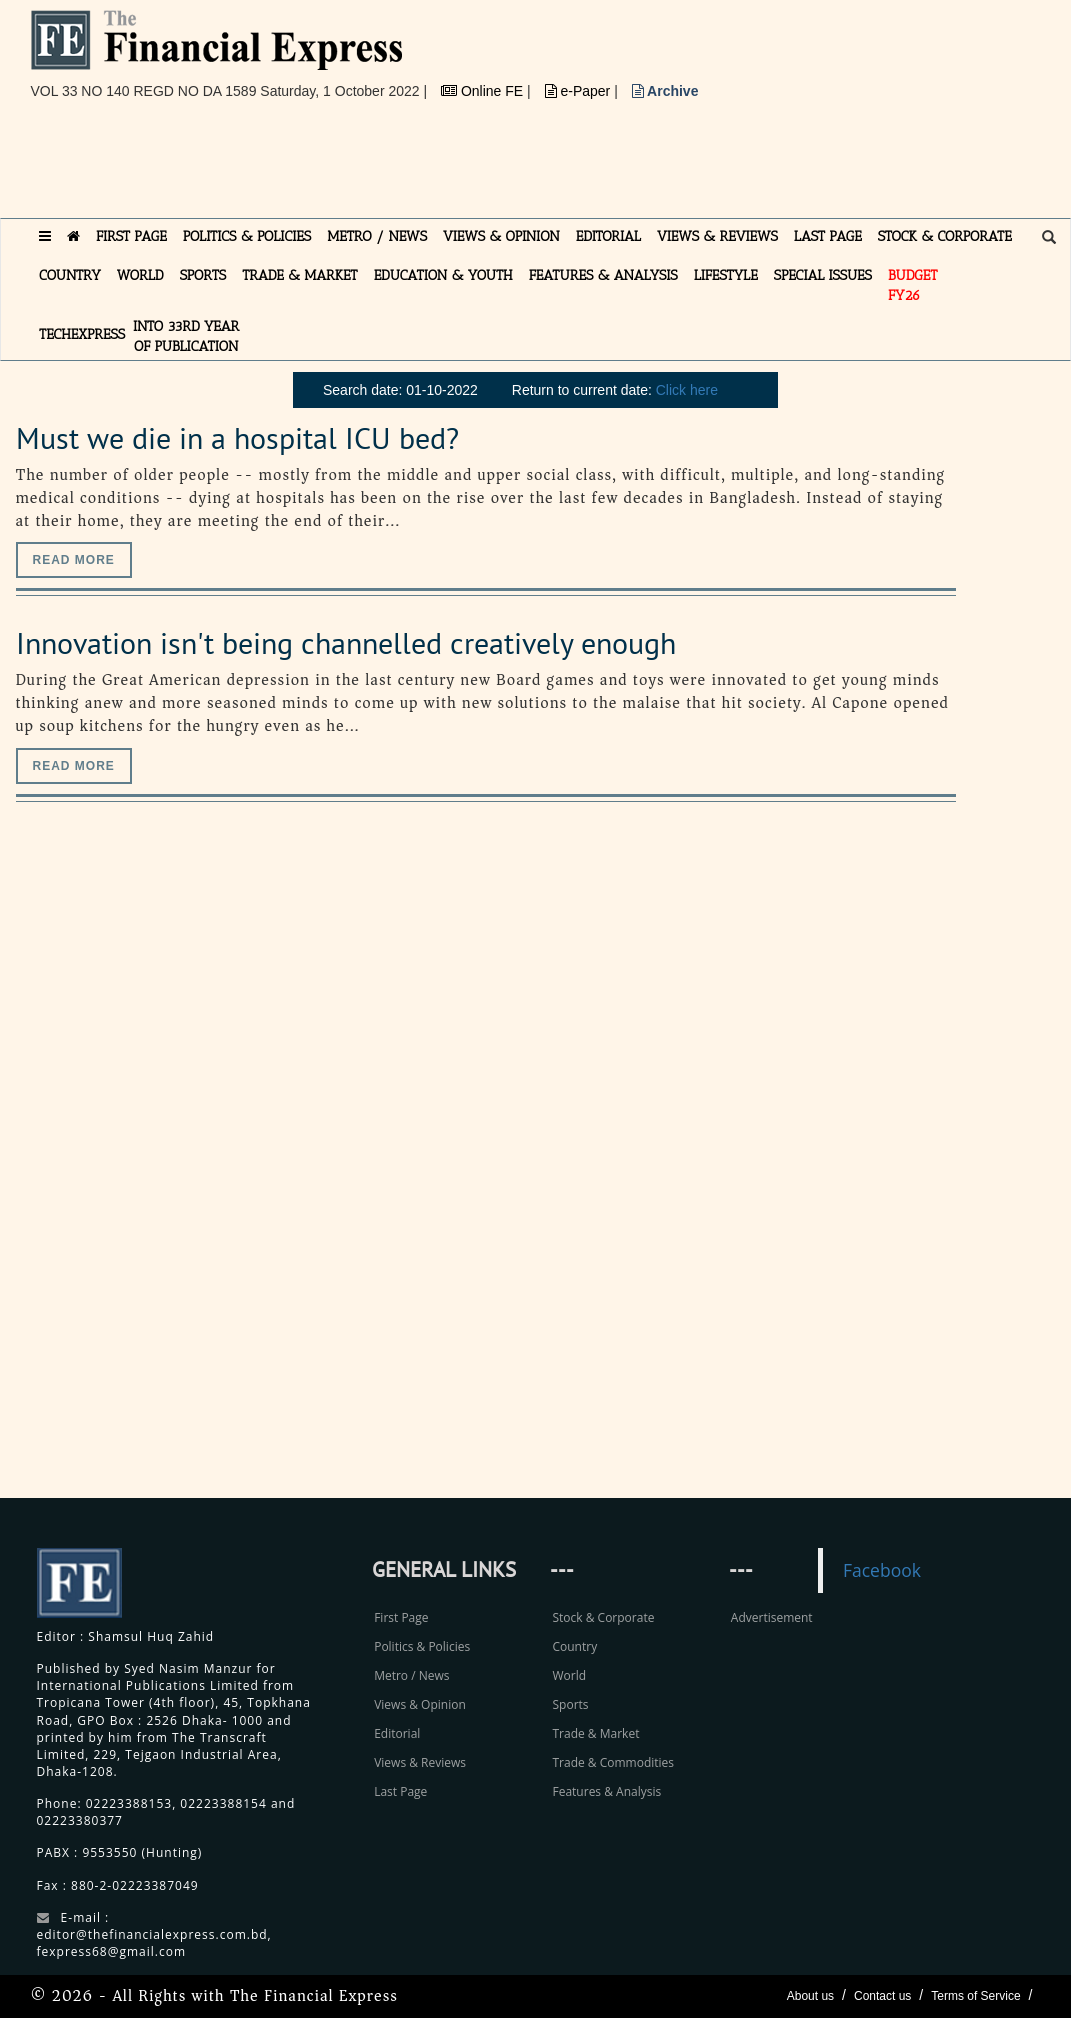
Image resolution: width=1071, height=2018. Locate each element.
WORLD (140, 275)
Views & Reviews (420, 1762)
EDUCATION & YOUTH (443, 275)
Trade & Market (595, 1733)
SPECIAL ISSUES (823, 275)
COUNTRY (70, 275)
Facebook (882, 1570)
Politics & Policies (422, 1646)
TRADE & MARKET (300, 275)
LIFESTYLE (726, 275)
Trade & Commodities (613, 1762)
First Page (401, 1617)
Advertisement (772, 1617)
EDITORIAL (608, 236)
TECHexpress (82, 334)
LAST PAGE (828, 236)
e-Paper (580, 91)
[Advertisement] (395, 167)
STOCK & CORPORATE (945, 236)
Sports (570, 1704)
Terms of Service (975, 1996)
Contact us (882, 1996)
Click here (687, 390)
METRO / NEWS (377, 236)
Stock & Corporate (603, 1617)
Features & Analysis (606, 1791)
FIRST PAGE (131, 236)
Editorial (397, 1733)
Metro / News (411, 1675)
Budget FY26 (913, 285)
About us (810, 1996)
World (569, 1675)
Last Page (400, 1791)
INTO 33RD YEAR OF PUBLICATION (186, 336)
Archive (665, 91)
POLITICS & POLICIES (247, 236)
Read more (74, 560)
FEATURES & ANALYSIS (603, 275)
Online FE (484, 91)
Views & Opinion (420, 1704)
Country (574, 1646)
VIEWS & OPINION (501, 236)
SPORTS (203, 275)
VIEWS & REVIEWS (717, 236)
